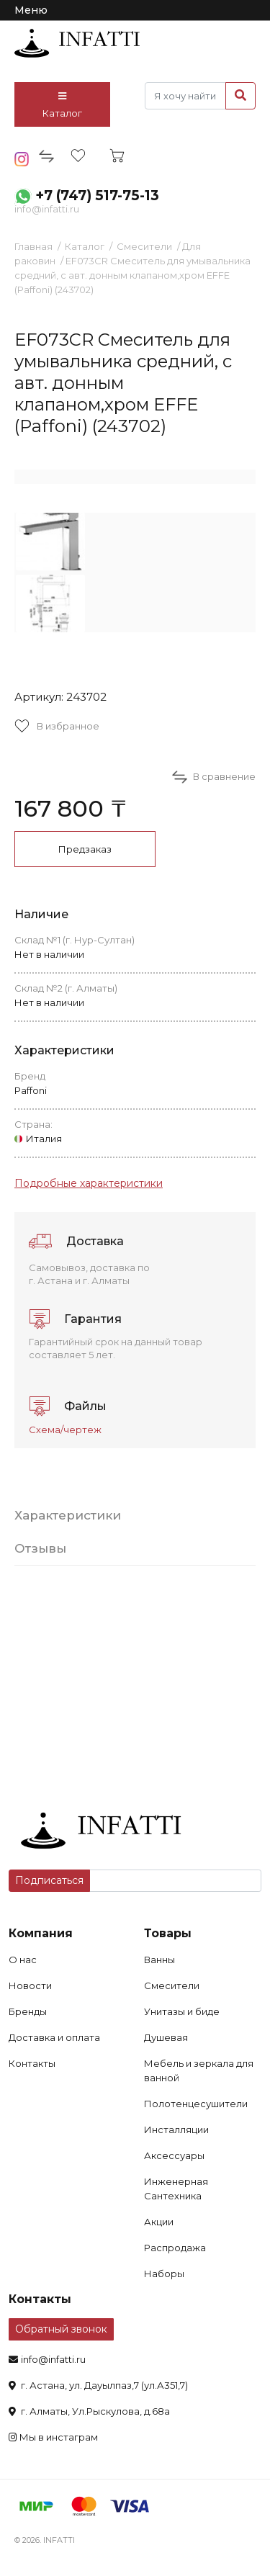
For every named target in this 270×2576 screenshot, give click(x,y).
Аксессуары (174, 2155)
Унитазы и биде (182, 2011)
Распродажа (175, 2247)
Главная (33, 246)
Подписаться (49, 1880)
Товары (168, 1933)
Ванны (159, 1959)
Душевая (166, 2037)
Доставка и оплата (54, 2037)
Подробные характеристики (88, 1183)
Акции (159, 2221)
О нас (23, 1959)
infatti (77, 43)
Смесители (144, 246)
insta (22, 159)
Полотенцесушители (196, 2103)
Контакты (32, 2063)
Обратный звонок (61, 2329)
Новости (30, 1985)
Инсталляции (176, 2129)
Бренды (28, 2011)
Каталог (62, 105)
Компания (41, 1933)
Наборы (164, 2273)
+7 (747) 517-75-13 (97, 195)
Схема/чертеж (65, 1429)
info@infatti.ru (46, 209)
